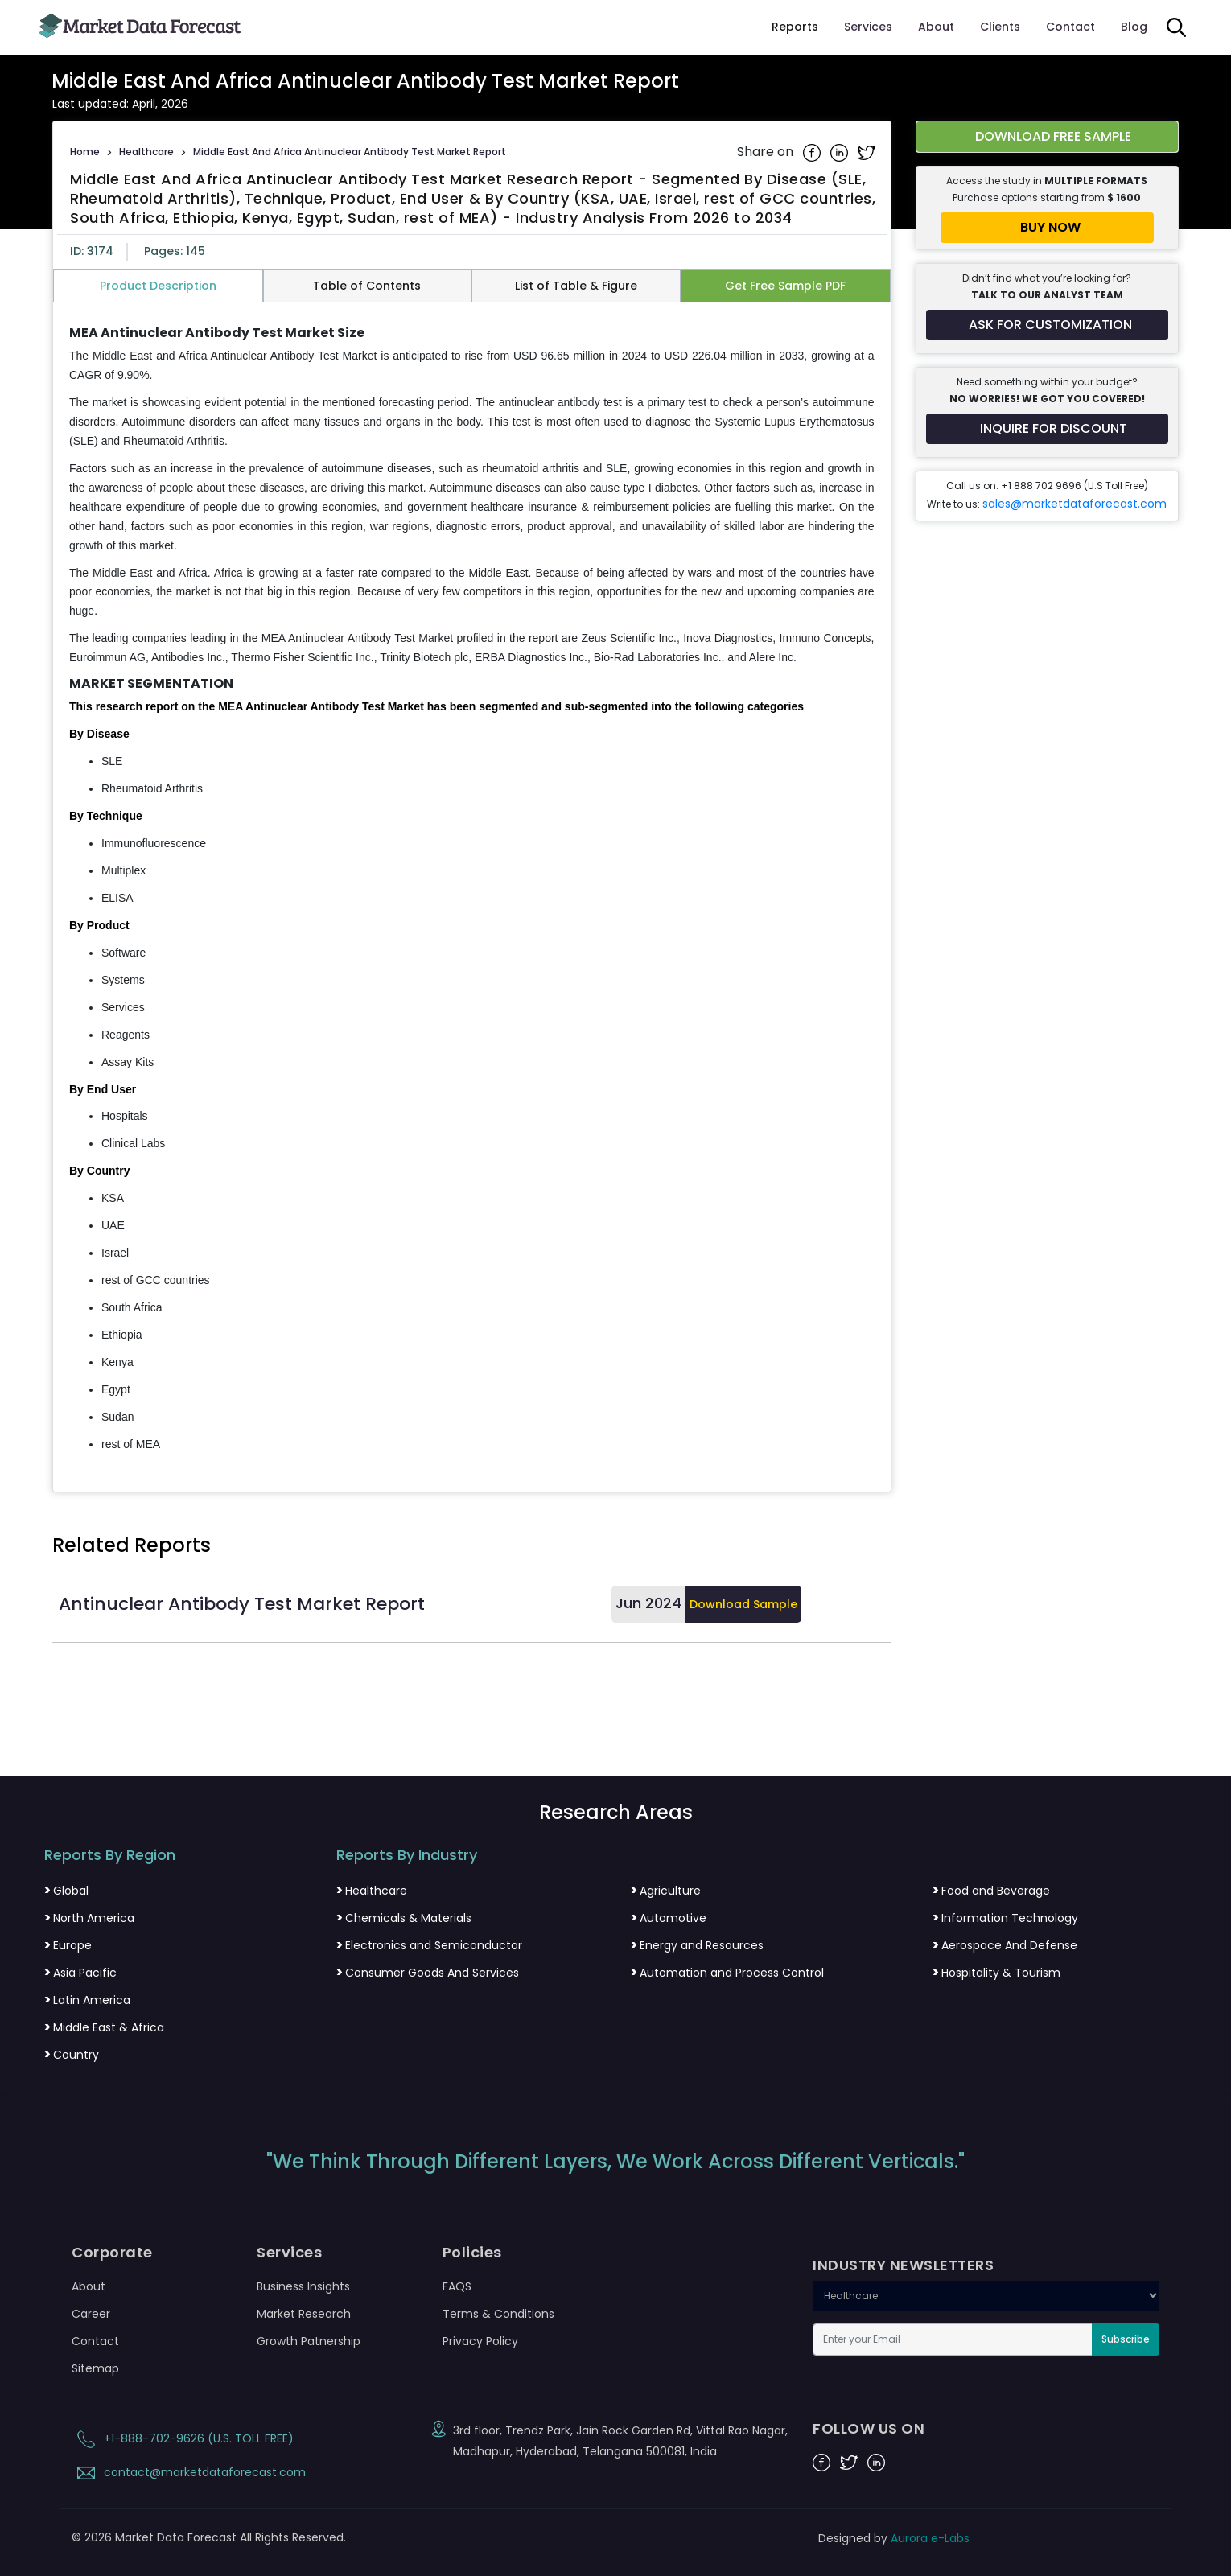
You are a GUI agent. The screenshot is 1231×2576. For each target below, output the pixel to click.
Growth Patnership (308, 2341)
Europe (68, 1945)
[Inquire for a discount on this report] (1047, 429)
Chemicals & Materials (403, 1918)
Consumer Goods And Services (427, 1973)
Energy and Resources (697, 1945)
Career (91, 2314)
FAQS (457, 2286)
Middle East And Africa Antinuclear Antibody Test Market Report (349, 151)
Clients (1000, 27)
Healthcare (146, 151)
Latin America (87, 2000)
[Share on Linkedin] (840, 152)
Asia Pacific (80, 1973)
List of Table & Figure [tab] (576, 286)
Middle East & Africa (104, 2027)
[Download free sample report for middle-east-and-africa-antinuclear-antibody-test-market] (1047, 136)
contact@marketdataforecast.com (189, 2472)
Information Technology (1005, 1918)
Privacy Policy (480, 2341)
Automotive (668, 1918)
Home (85, 151)
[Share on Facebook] (813, 152)
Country (71, 2055)
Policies (472, 2252)
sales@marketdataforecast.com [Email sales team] (1074, 504)
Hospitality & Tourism (996, 1973)
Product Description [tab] (158, 286)
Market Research (304, 2314)
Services (868, 27)
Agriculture (666, 1891)
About (936, 27)
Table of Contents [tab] (367, 286)
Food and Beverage (991, 1891)
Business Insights (303, 2286)
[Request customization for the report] (1047, 325)
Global (66, 1891)
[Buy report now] (1048, 227)
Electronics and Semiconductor (429, 1945)
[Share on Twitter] (866, 152)
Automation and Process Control (727, 1973)
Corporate (112, 2252)
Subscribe (1125, 2339)
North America (89, 1918)
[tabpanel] (472, 890)
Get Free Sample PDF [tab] (785, 286)
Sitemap (95, 2368)
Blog (1134, 27)
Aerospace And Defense (1005, 1945)
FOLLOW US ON (868, 2429)
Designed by (894, 2538)
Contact (1070, 27)
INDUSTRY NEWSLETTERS (903, 2265)
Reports (795, 27)
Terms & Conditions (498, 2314)
